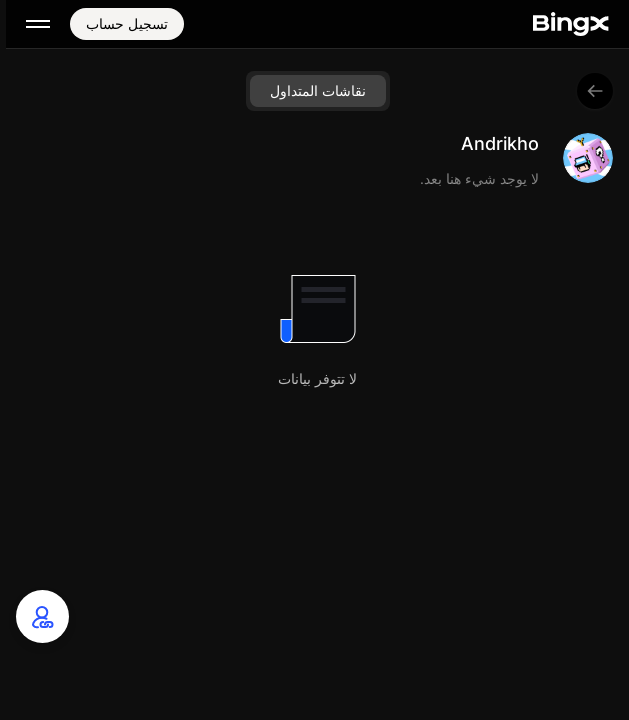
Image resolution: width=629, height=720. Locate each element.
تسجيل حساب (127, 23)
